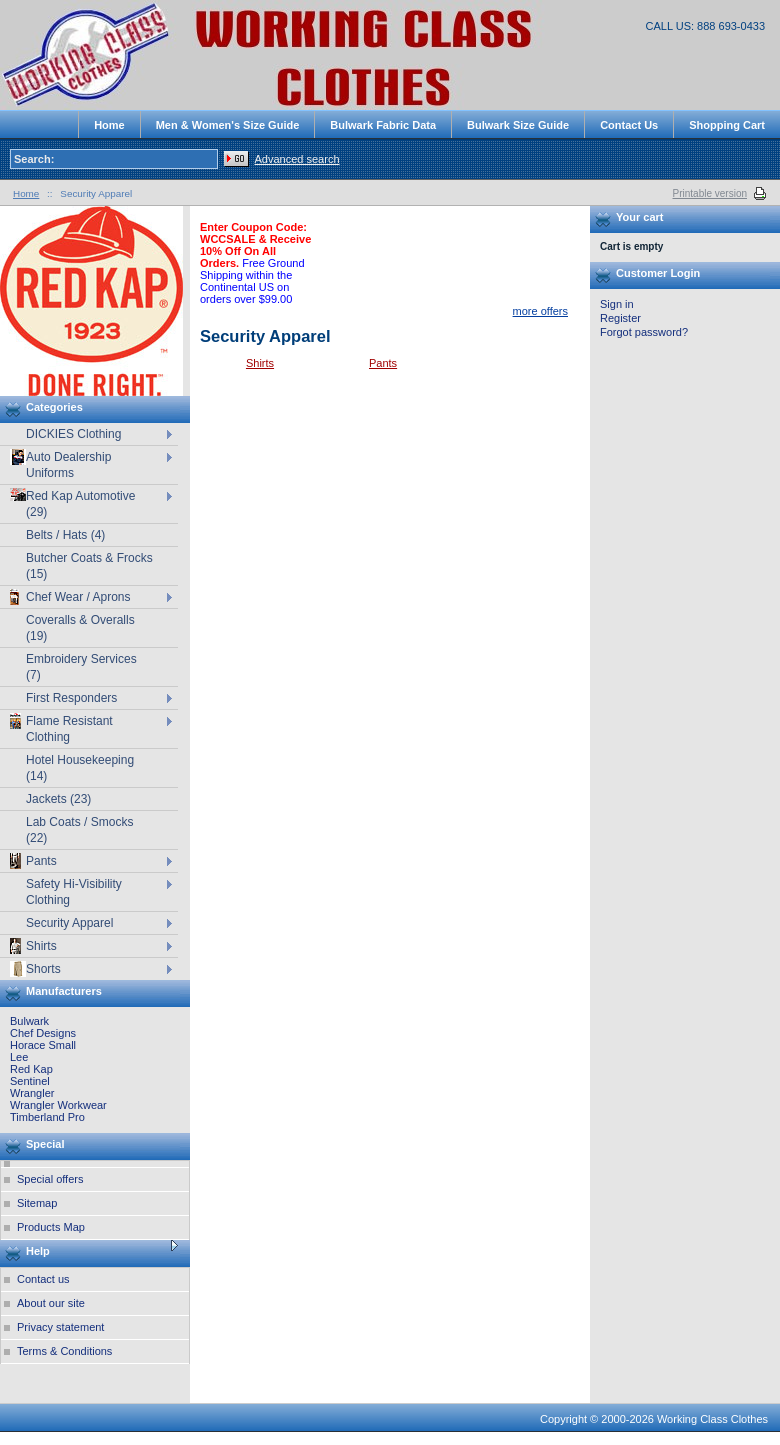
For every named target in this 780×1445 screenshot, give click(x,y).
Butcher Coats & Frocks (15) (89, 566)
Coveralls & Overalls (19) (80, 628)
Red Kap (31, 1069)
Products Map (51, 1227)
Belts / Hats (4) (65, 535)
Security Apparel (69, 923)
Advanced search (297, 159)
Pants (383, 363)
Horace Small (43, 1045)
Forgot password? (644, 332)
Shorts (35, 969)
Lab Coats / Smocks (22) (79, 830)
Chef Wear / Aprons (70, 597)
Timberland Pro (47, 1117)
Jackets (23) (58, 799)
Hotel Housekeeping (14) (80, 768)
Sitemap (37, 1203)
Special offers (50, 1179)
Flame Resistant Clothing (61, 728)
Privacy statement (60, 1327)
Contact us (43, 1279)
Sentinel (30, 1081)
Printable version (710, 193)
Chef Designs (43, 1033)
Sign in (617, 304)
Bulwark (29, 1021)
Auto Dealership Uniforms (60, 464)
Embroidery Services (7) (81, 667)
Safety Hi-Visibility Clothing (74, 892)
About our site (51, 1303)
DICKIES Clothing (73, 434)
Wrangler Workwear (58, 1105)
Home (26, 193)
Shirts (260, 363)
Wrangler (32, 1093)
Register (620, 318)
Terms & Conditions (64, 1351)
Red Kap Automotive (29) (72, 503)
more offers (540, 311)
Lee (19, 1057)
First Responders (71, 698)
